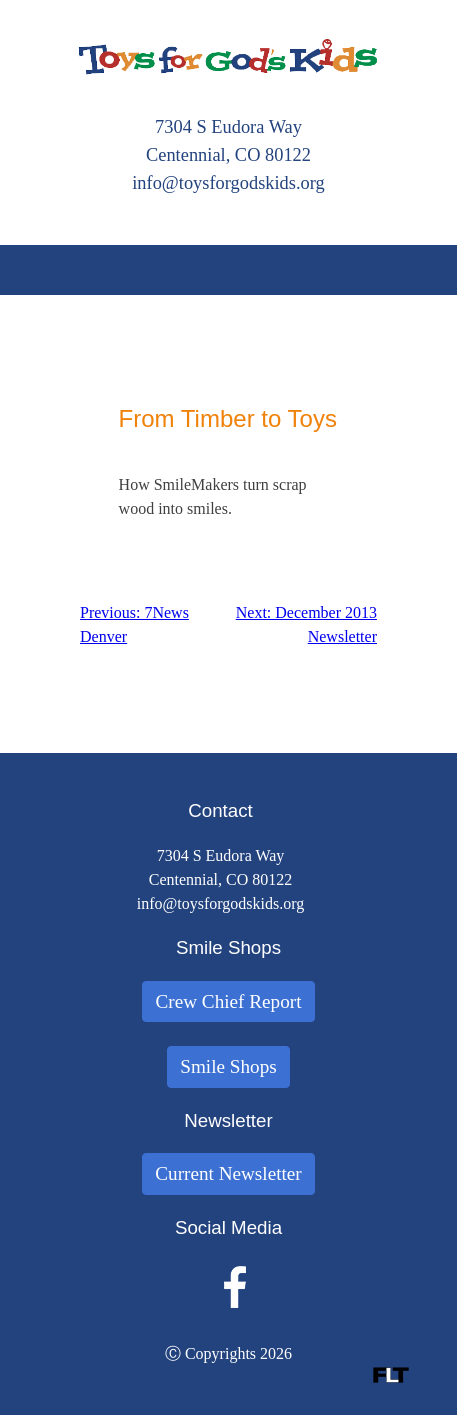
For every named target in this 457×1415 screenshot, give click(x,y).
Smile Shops (228, 1066)
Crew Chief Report (228, 1001)
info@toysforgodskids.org (228, 183)
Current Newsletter (228, 1173)
